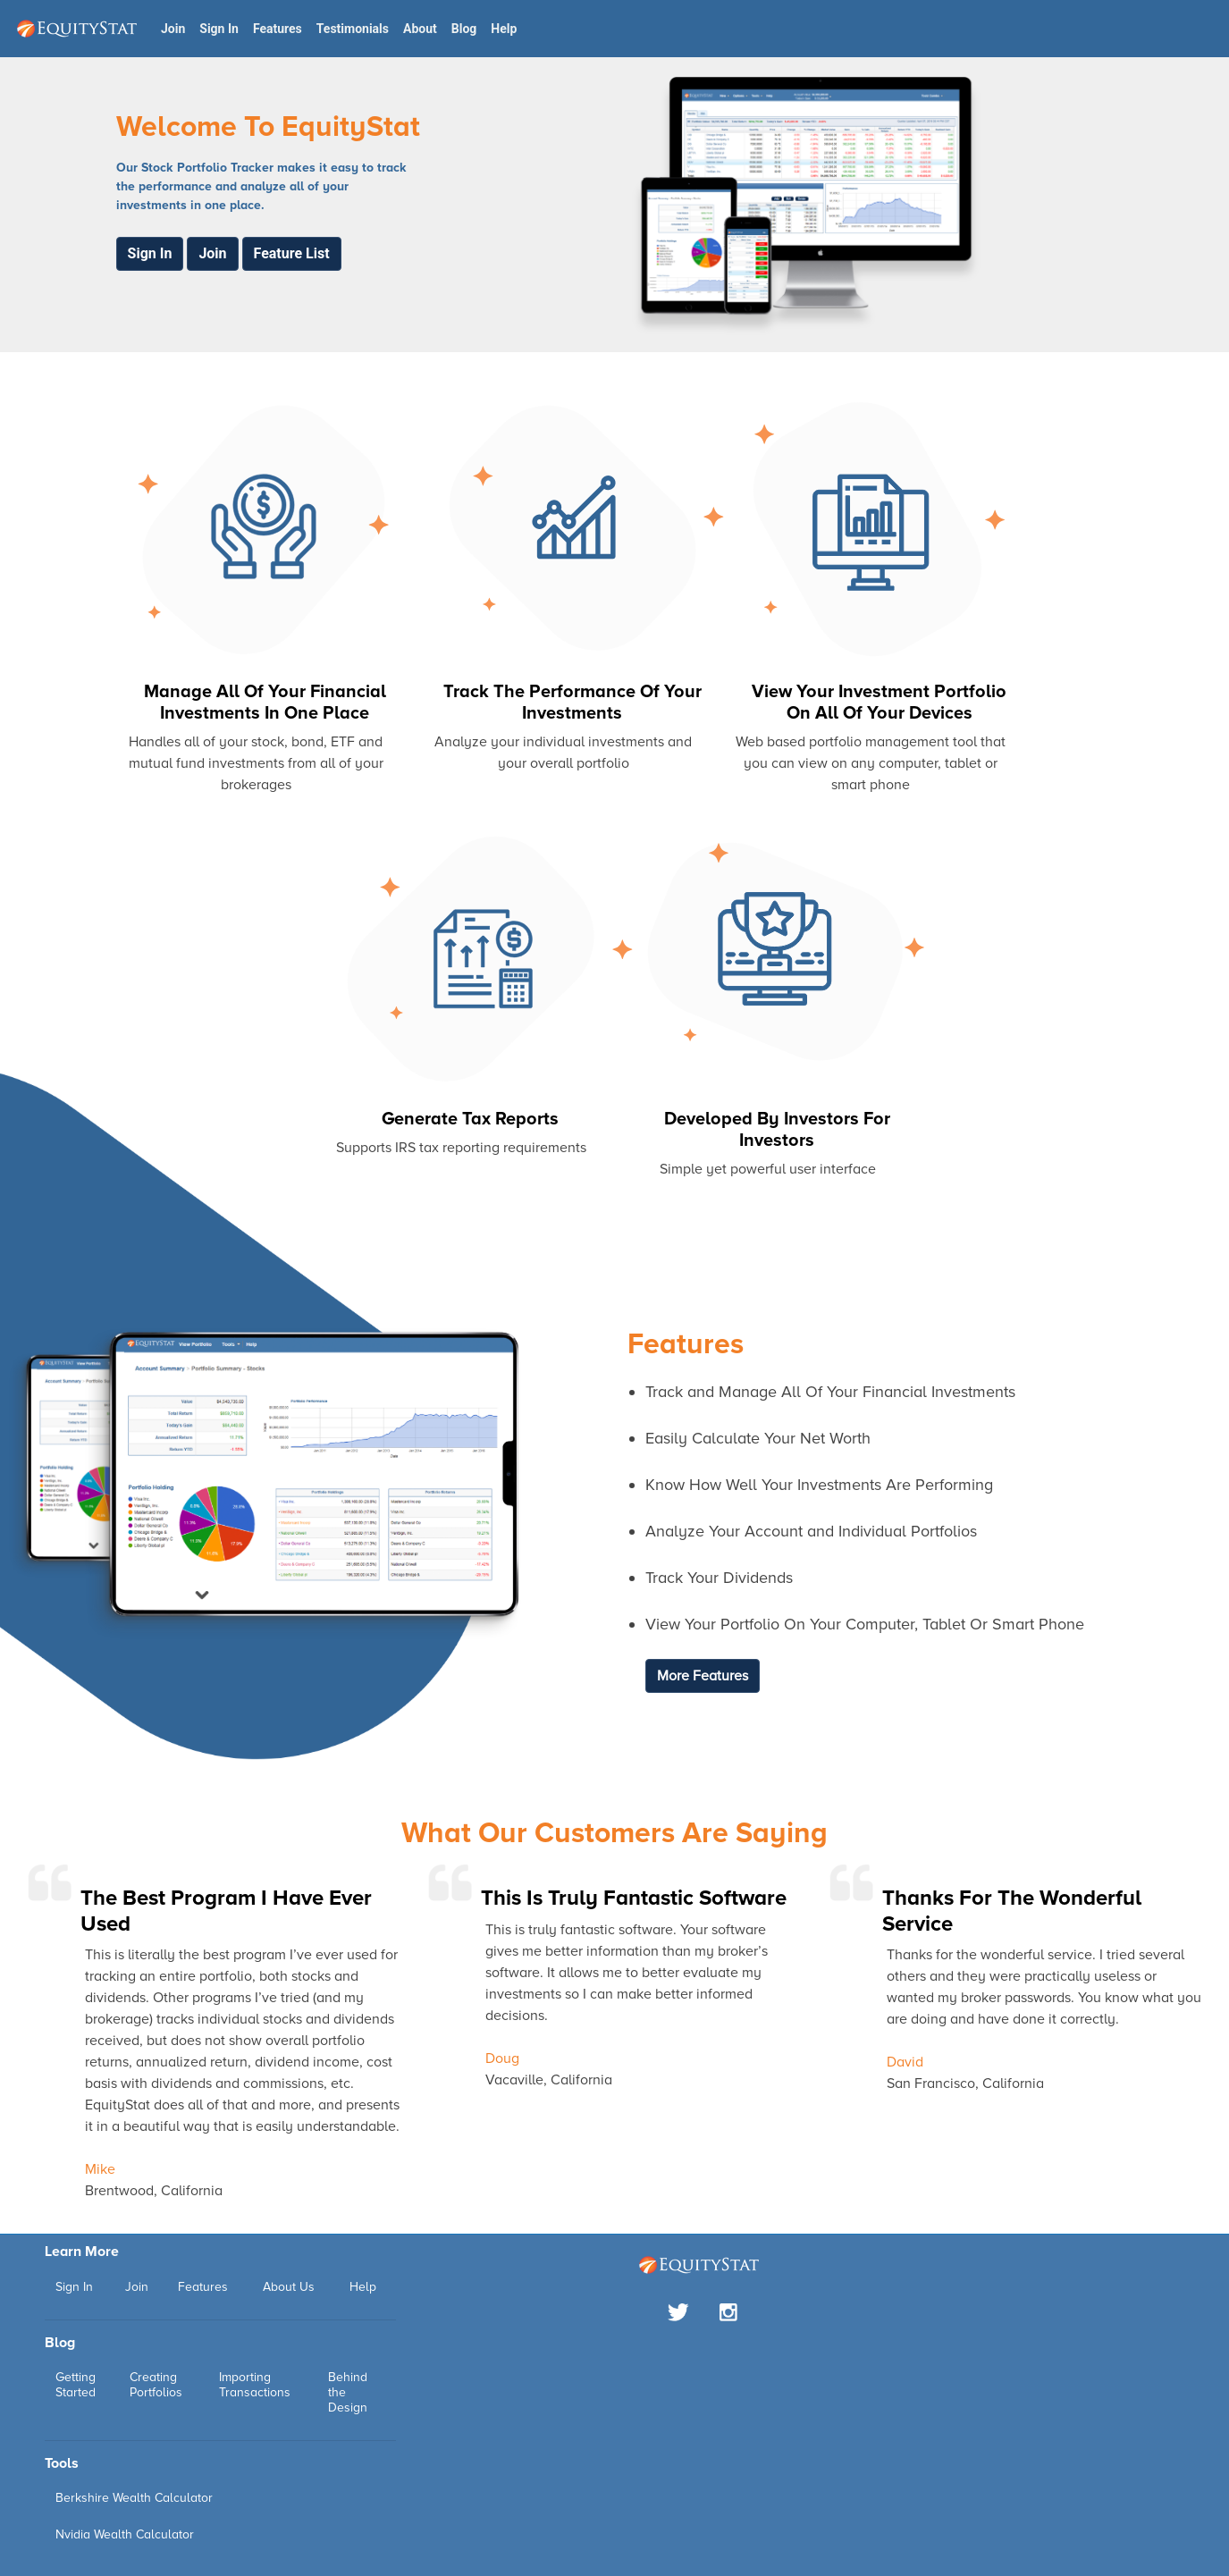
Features (277, 28)
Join (173, 28)
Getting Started (75, 2385)
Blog (464, 28)
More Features (702, 1676)
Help (504, 28)
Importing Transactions (254, 2385)
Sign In (219, 28)
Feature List (292, 253)
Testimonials (352, 28)
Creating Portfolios (156, 2385)
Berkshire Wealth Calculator (134, 2497)
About (420, 28)
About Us (289, 2286)
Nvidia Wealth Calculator (124, 2534)
